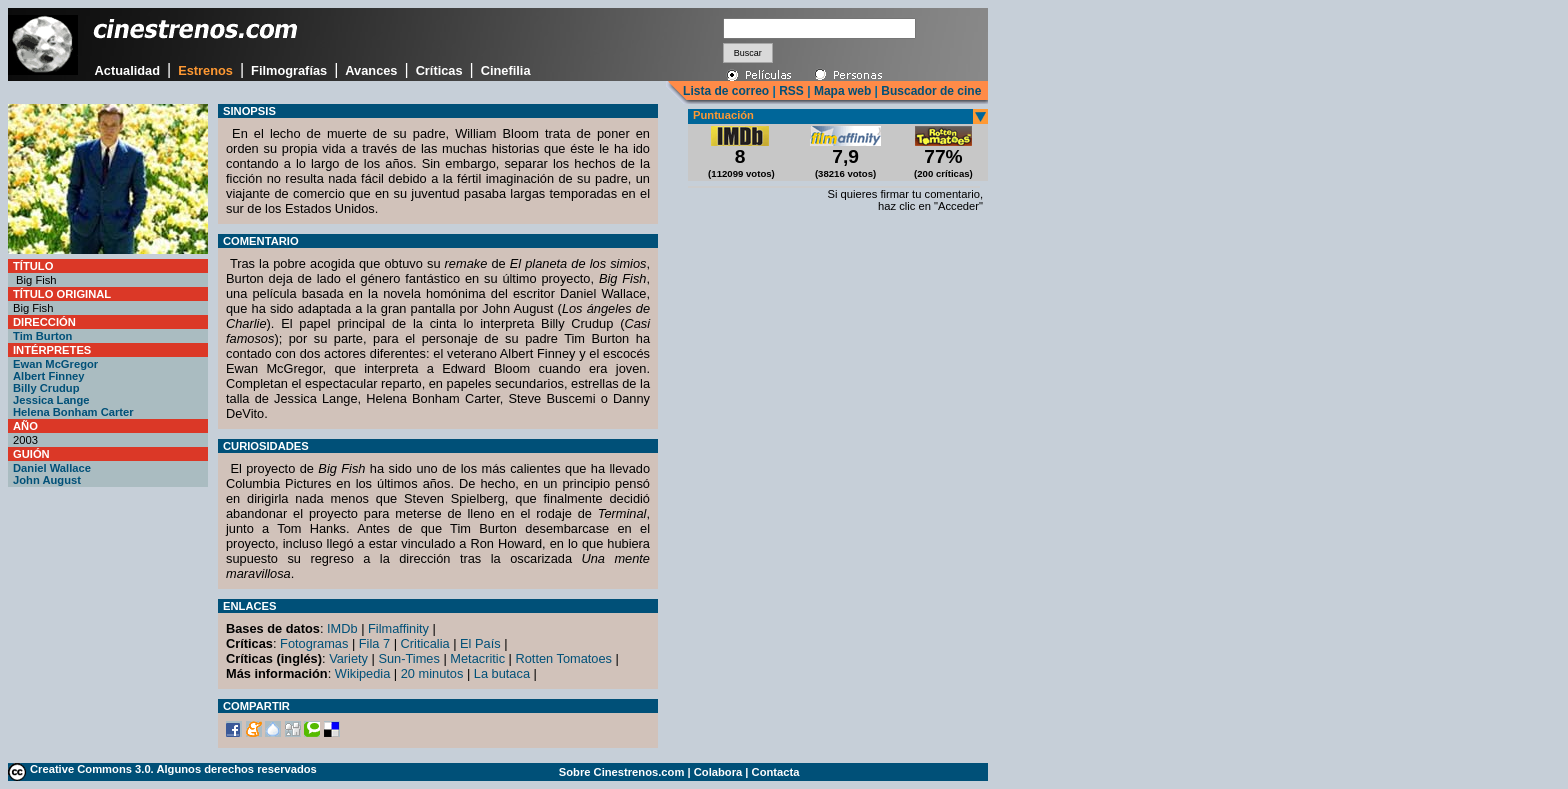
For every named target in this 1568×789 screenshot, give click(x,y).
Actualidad (127, 70)
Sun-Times (408, 658)
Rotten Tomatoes (564, 658)
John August (47, 480)
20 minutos (432, 673)
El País (480, 643)
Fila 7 (374, 643)
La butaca (502, 673)
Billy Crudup (46, 388)
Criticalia (425, 643)
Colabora (718, 772)
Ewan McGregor (55, 364)
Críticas (439, 70)
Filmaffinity (398, 628)
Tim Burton (42, 336)
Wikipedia (362, 673)
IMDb (342, 628)
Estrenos (205, 70)
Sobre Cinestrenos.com (622, 772)
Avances (371, 70)
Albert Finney (48, 376)
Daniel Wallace (52, 468)
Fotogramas (314, 643)
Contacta (776, 772)
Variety (348, 658)
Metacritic (477, 658)
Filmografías (289, 70)
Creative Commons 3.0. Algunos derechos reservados (173, 769)
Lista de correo (726, 91)
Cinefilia (506, 70)
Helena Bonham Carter (73, 412)
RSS (791, 91)
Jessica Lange (51, 400)
